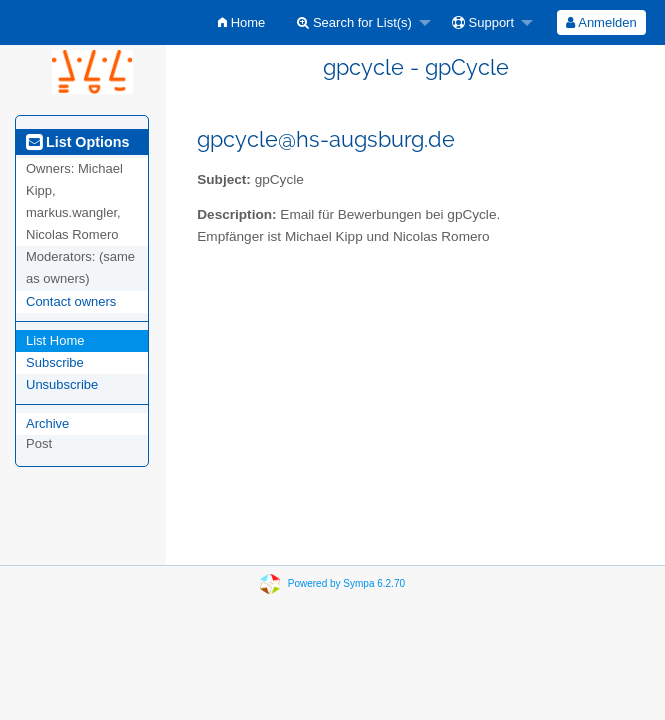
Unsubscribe (62, 384)
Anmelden (601, 22)
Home (241, 22)
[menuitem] (241, 22)
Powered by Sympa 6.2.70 (346, 583)
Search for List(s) (354, 22)
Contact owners (71, 301)
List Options (77, 142)
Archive (47, 423)
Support (483, 22)
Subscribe (55, 362)
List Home (55, 340)
